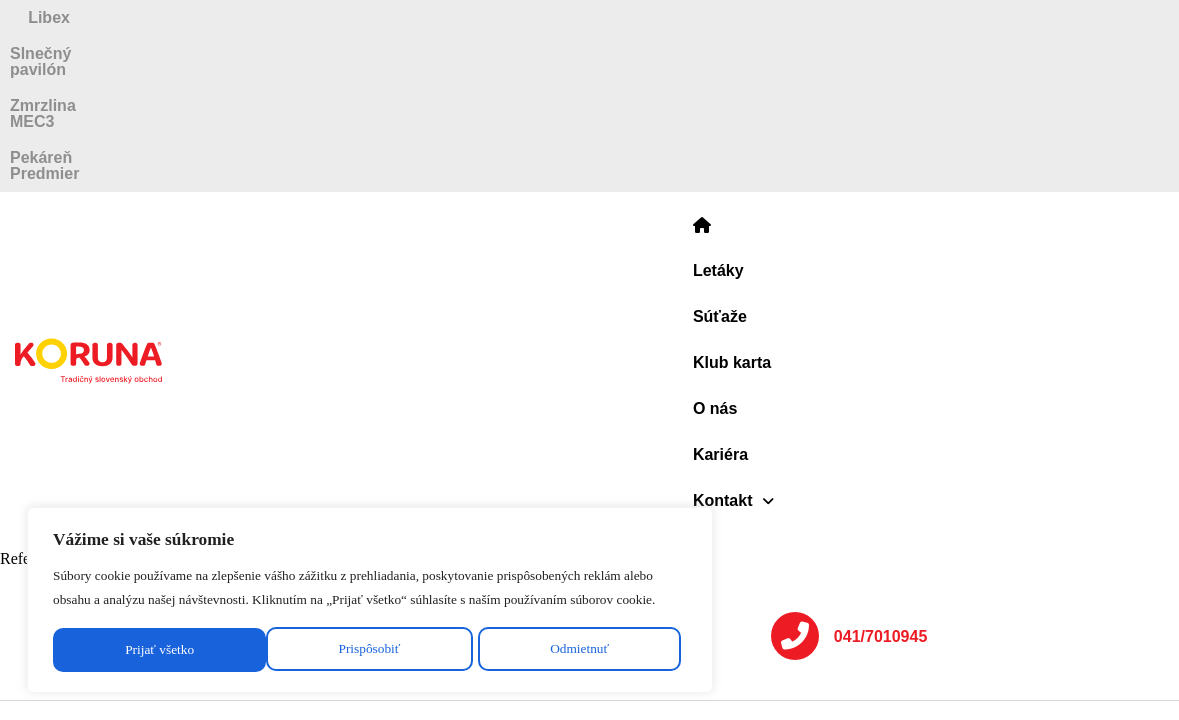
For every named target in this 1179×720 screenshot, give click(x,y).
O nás (740, 75)
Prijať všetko (388, 636)
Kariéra (819, 75)
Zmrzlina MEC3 (699, 17)
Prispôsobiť (127, 636)
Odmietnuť (256, 636)
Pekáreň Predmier (1015, 17)
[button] (918, 76)
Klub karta (649, 75)
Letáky (470, 75)
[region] (260, 563)
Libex (117, 17)
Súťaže (553, 75)
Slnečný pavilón (390, 17)
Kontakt (918, 75)
